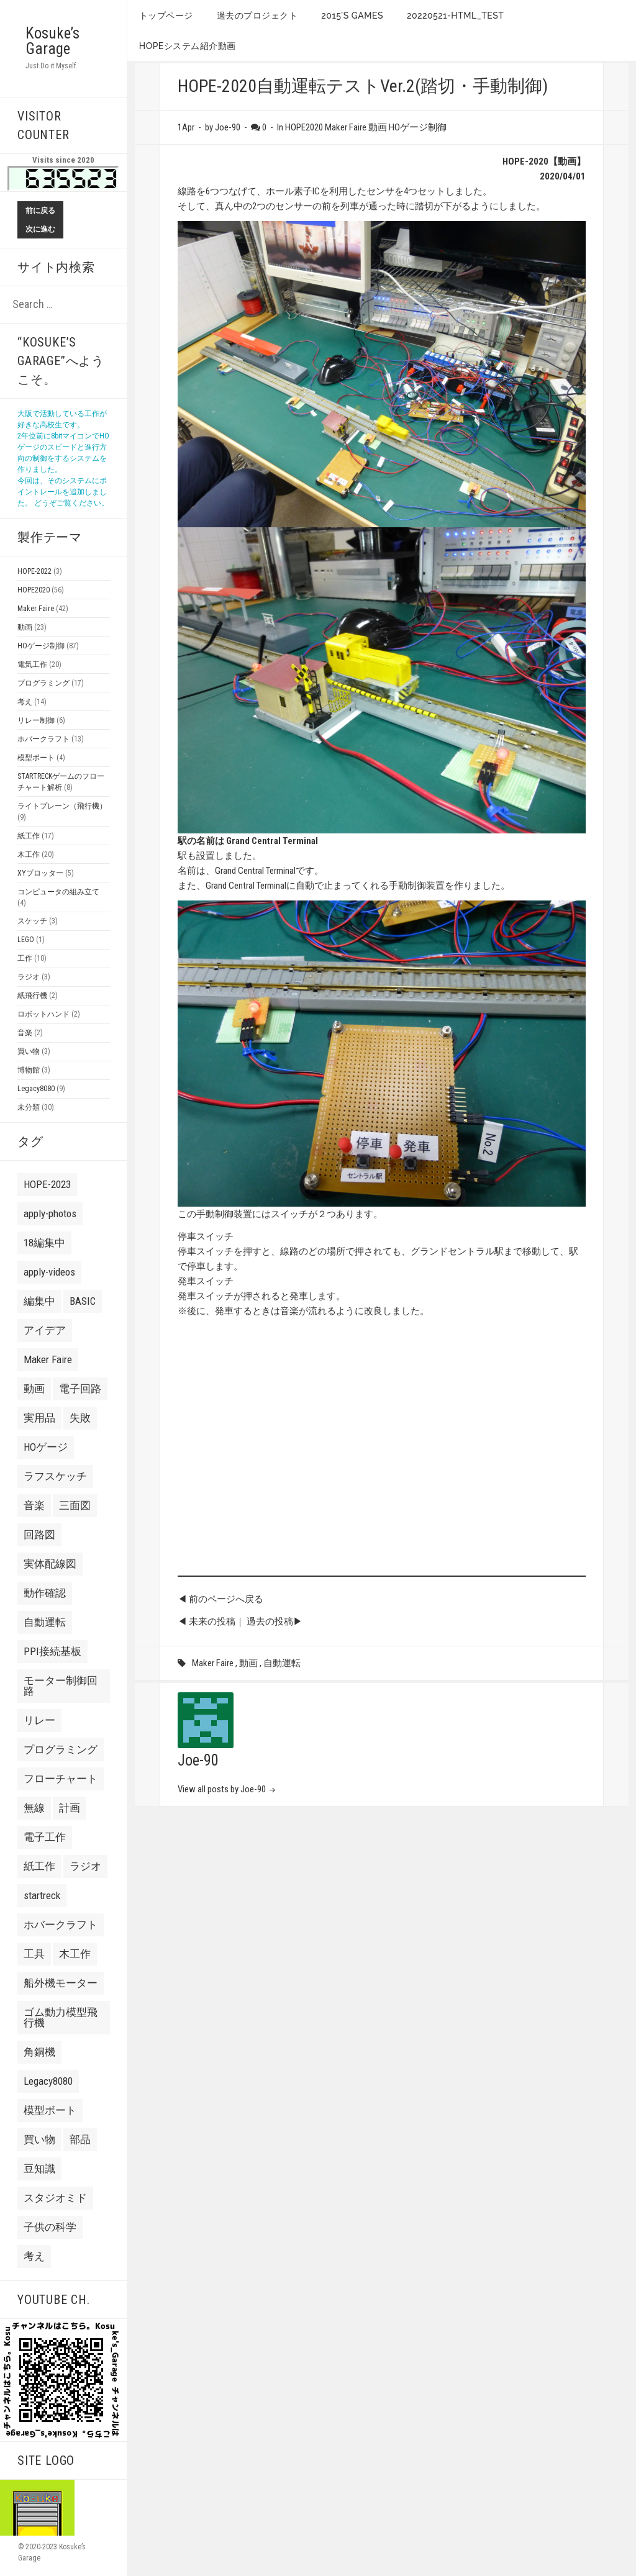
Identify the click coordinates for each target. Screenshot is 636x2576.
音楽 (24, 1032)
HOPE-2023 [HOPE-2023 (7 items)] (47, 1184)
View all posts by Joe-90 (223, 1789)
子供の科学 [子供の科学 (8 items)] (50, 2227)
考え (24, 701)
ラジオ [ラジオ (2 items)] (85, 1866)
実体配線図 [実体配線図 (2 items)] (50, 1564)
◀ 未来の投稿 (206, 1621)
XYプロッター (40, 873)
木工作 (28, 854)
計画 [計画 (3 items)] (69, 1808)
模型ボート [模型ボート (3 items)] (50, 2110)
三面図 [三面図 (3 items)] (75, 1505)
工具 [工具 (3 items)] (34, 1954)
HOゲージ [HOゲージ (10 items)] (46, 1447)
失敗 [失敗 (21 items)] (80, 1418)
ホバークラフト (43, 739)
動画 (24, 627)
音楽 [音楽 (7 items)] (34, 1505)
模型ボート (36, 757)
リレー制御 (36, 720)
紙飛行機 (32, 995)
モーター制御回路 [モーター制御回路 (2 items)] (61, 1685)
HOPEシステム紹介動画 (187, 46)
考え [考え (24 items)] (34, 2256)
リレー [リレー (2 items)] (39, 1720)
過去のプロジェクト (257, 15)
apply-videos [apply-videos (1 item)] (49, 1272)
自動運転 (282, 1663)
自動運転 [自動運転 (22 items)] (45, 1622)
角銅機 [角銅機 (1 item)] (39, 2052)
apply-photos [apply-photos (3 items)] (50, 1213)
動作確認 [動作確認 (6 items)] (45, 1593)
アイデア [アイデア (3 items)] (45, 1330)
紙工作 (28, 836)
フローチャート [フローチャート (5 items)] (61, 1778)
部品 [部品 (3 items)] (80, 2139)
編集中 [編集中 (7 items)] (39, 1301)
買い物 (28, 1051)
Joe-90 (198, 1760)
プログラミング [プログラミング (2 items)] (61, 1749)
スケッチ (32, 921)
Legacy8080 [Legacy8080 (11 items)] (48, 2081)
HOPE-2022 (34, 571)
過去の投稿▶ (274, 1621)
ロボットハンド (43, 1014)
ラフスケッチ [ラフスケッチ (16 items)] (55, 1476)
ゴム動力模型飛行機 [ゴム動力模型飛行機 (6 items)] (61, 2017)
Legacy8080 (36, 1088)
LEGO (25, 939)
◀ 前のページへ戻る (220, 1599)
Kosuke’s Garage (52, 41)
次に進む (40, 229)
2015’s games (352, 15)
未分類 (28, 1107)
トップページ (166, 15)
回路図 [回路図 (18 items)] (39, 1534)
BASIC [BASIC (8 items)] (83, 1301)
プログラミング (43, 683)
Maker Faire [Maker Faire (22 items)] (48, 1359)
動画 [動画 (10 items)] (34, 1388)
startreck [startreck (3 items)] (42, 1895)
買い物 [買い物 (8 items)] (39, 2139)
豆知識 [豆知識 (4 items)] (39, 2168)
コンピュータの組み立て (58, 891)
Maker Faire (35, 608)
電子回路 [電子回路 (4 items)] (80, 1388)
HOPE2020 (33, 590)
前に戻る (40, 210)
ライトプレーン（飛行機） (62, 806)
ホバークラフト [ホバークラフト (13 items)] (61, 1924)
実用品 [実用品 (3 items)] (39, 1418)
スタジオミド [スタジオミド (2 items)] (55, 2198)
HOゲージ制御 (41, 646)
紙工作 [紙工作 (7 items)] (39, 1866)
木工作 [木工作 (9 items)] (75, 1954)
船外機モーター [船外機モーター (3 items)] (61, 1983)
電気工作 (32, 664)
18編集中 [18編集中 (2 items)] (44, 1242)
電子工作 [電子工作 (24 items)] (45, 1837)
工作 (24, 958)
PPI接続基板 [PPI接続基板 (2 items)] (52, 1651)
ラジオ (28, 977)
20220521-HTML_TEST (455, 15)
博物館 (28, 1070)
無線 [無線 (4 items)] (34, 1808)
